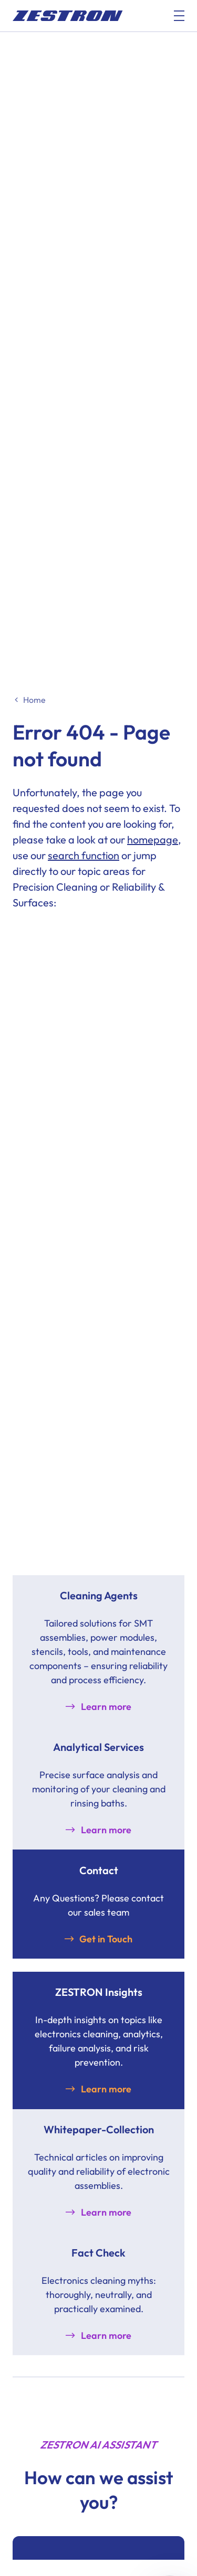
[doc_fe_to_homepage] (68, 15)
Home (34, 699)
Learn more (106, 1707)
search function (83, 855)
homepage (152, 839)
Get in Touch (105, 1939)
